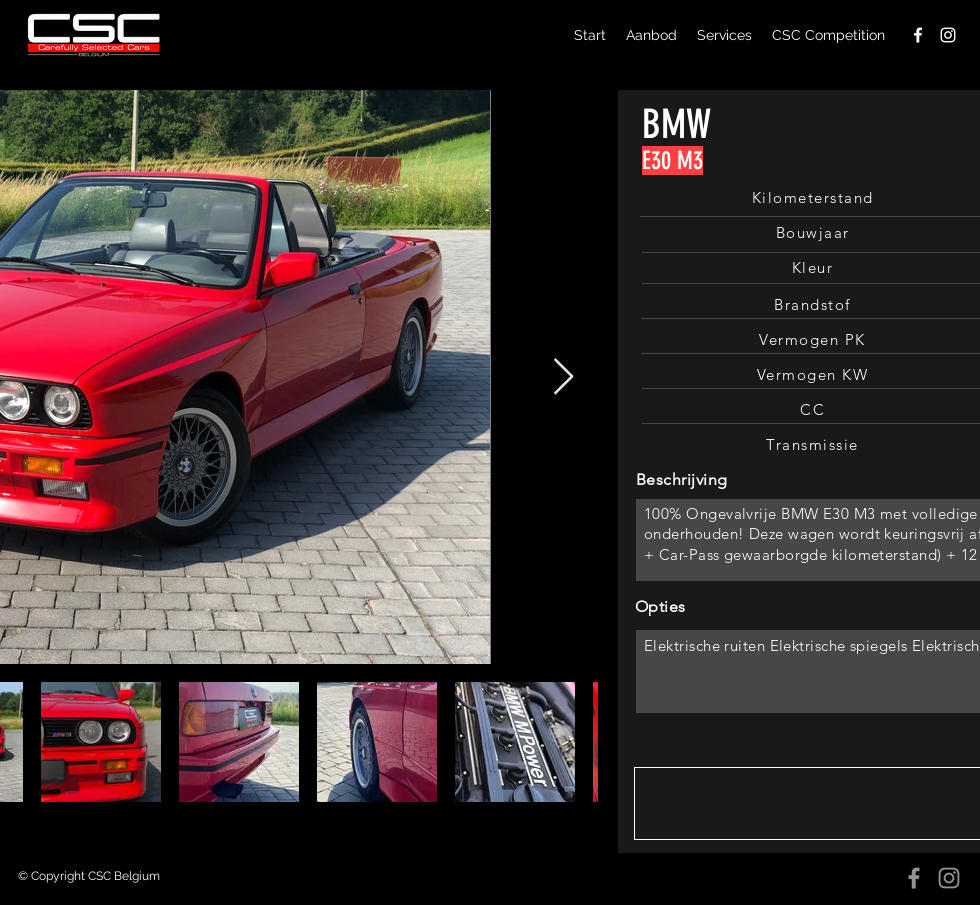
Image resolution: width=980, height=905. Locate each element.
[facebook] (918, 35)
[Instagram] (949, 878)
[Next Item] (563, 377)
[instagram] (948, 35)
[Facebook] (914, 878)
